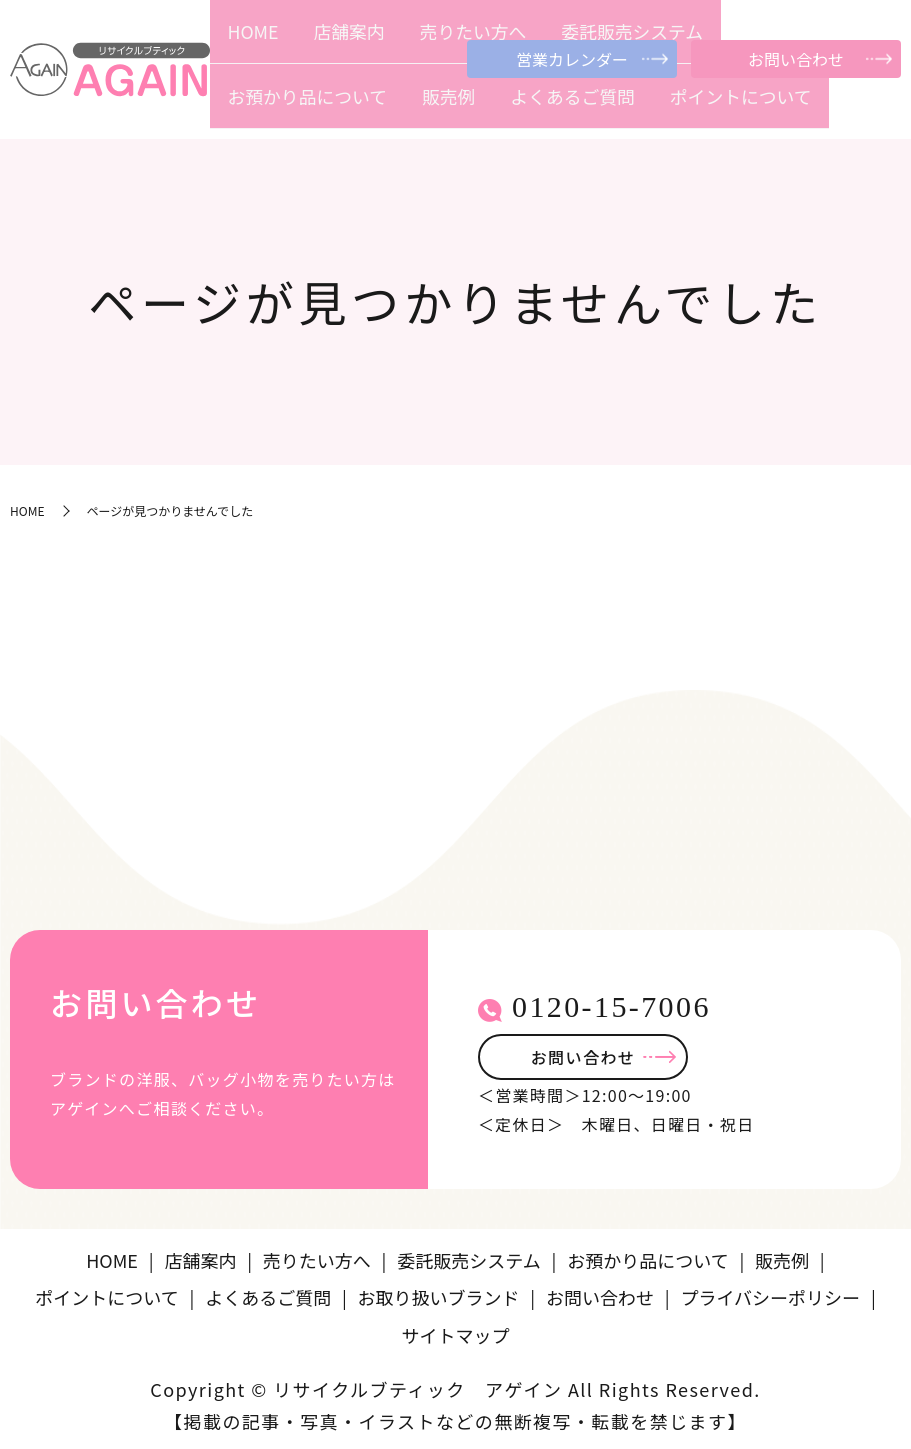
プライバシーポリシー (770, 1291)
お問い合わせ (796, 59)
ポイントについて (845, 106)
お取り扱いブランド (439, 1291)
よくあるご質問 (740, 106)
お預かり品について (581, 106)
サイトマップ (456, 1329)
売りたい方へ (365, 106)
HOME (239, 106)
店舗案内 (292, 106)
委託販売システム (464, 106)
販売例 (667, 106)
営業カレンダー (572, 59)
